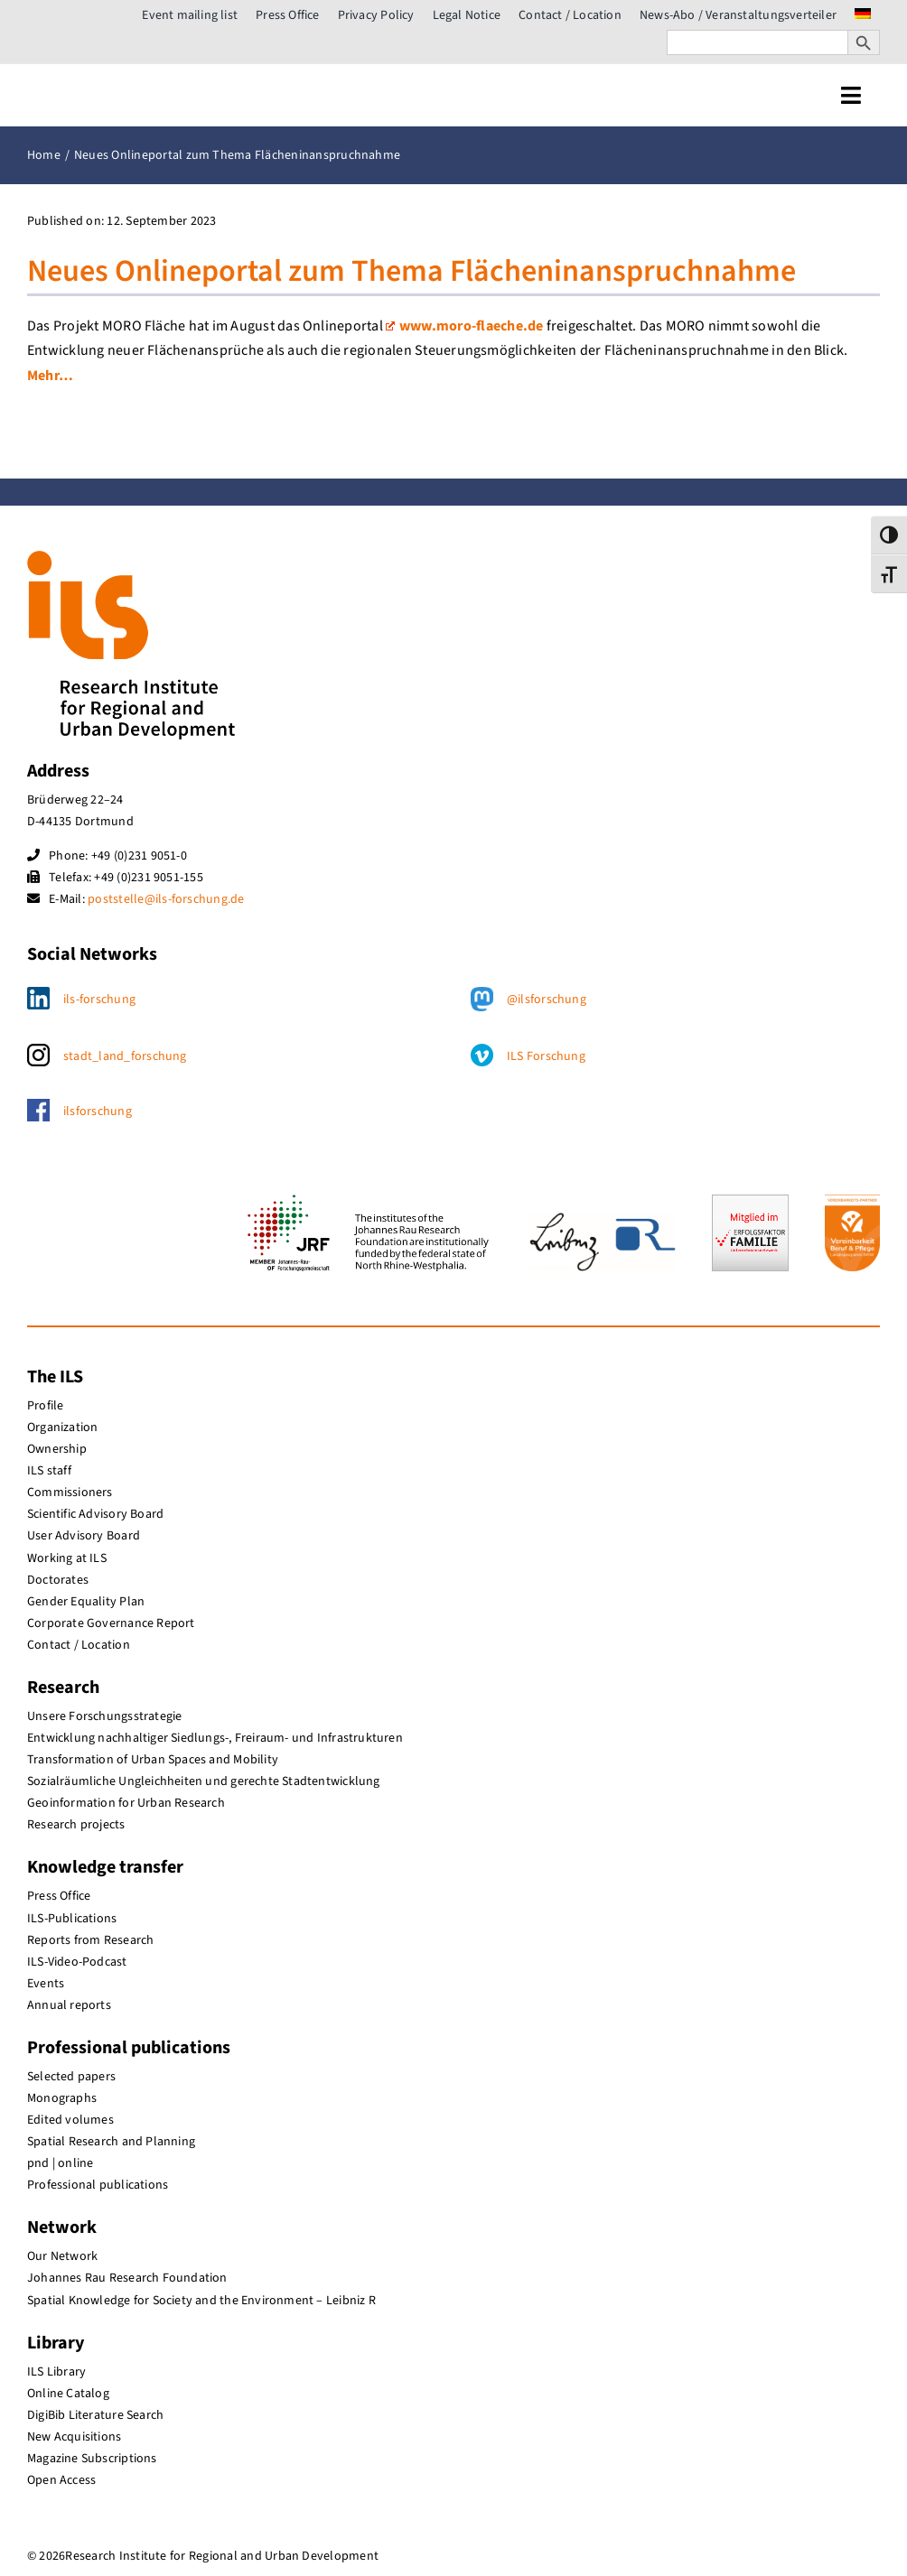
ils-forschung (99, 999)
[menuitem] (863, 15)
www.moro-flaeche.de (464, 326)
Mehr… (50, 376)
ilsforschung (97, 1111)
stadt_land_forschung (125, 1056)
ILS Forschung (546, 1056)
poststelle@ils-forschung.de (166, 899)
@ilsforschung (546, 999)
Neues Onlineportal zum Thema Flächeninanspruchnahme (411, 271)
